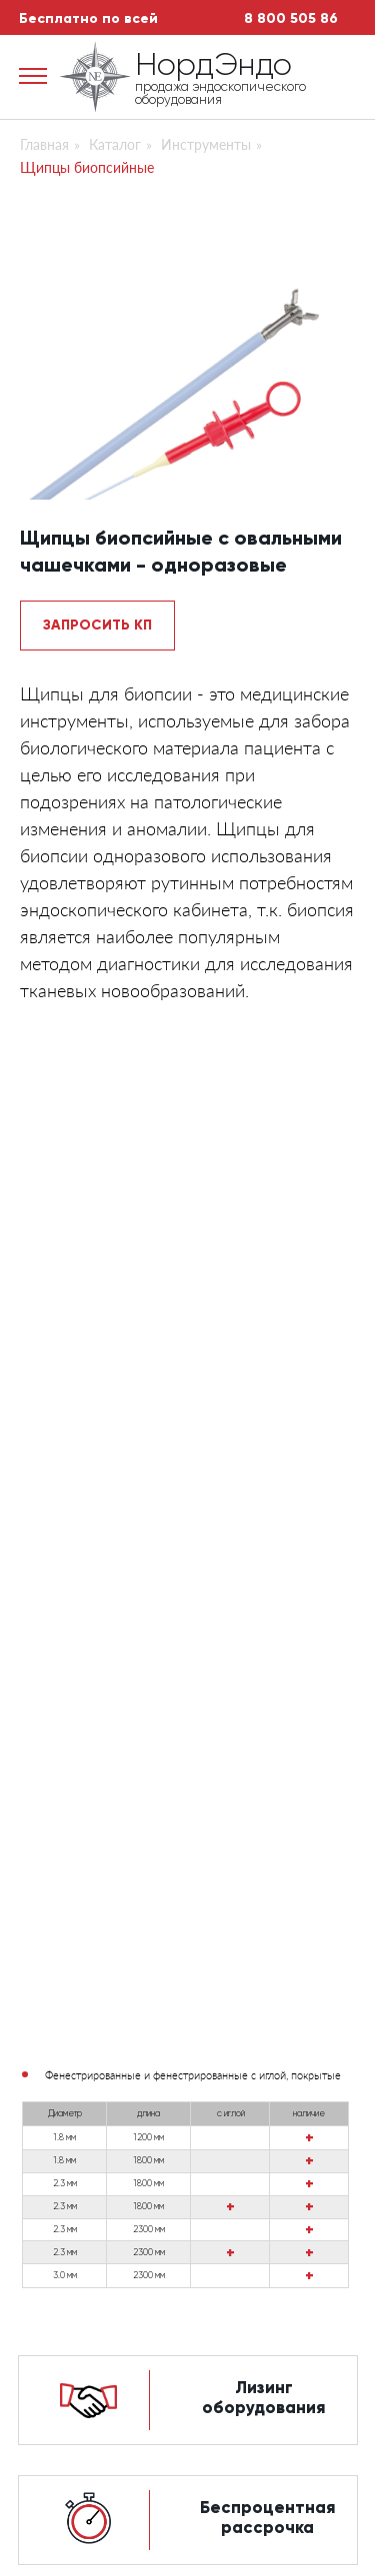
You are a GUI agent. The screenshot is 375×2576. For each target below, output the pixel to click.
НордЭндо (213, 66)
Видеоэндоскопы (254, 2157)
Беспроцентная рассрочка (267, 1493)
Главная (44, 144)
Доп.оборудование (263, 2181)
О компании (69, 2135)
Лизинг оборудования (263, 1373)
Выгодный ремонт (263, 1615)
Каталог (115, 144)
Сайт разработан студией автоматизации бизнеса (187, 2535)
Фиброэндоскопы (255, 2135)
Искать (160, 2317)
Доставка (60, 2207)
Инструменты (206, 144)
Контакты (58, 2233)
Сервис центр (77, 2157)
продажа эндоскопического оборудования (220, 94)
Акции (45, 2181)
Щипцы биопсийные (87, 167)
